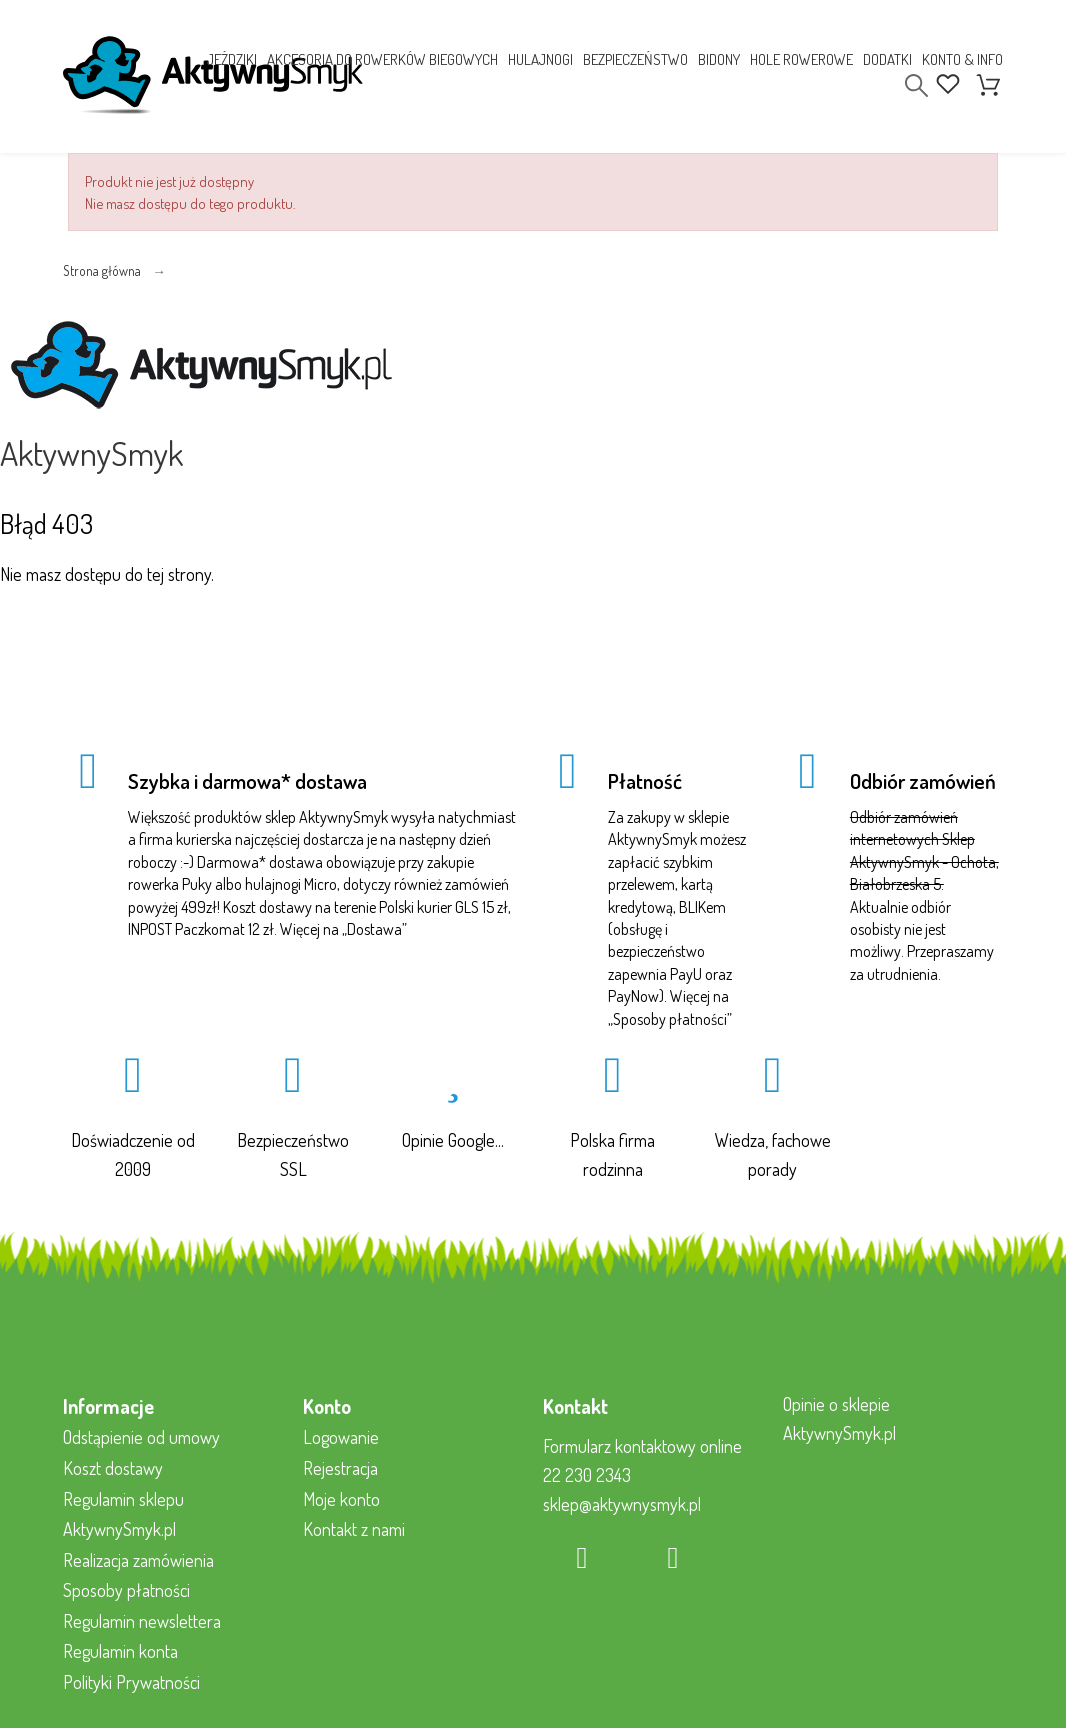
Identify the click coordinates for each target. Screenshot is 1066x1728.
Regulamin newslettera (142, 1621)
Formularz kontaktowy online (642, 1446)
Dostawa (374, 929)
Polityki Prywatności (131, 1682)
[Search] (916, 85)
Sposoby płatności (670, 1019)
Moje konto (341, 1499)
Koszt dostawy (113, 1468)
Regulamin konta (120, 1651)
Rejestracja (340, 1468)
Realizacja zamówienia (138, 1560)
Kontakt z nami (354, 1529)
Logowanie (341, 1437)
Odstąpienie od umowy (141, 1437)
